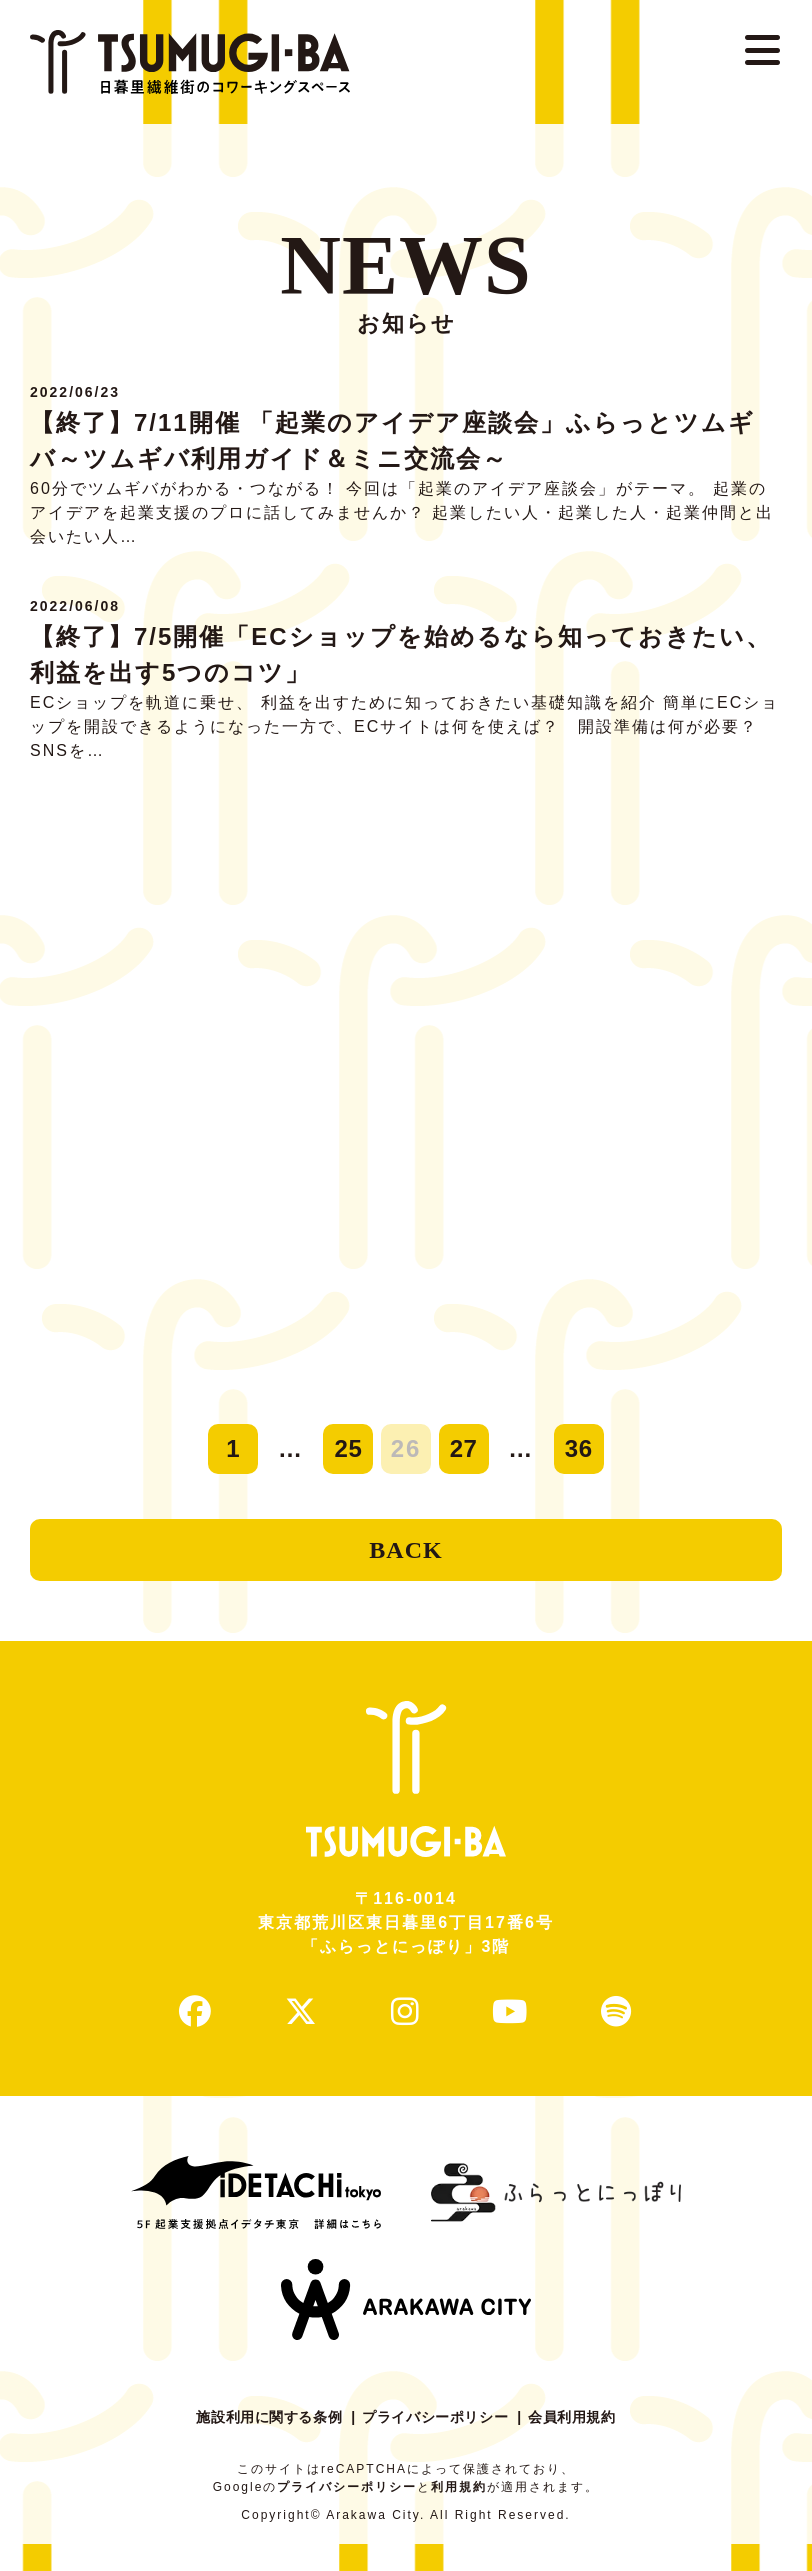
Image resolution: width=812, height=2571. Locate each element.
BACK (405, 1557)
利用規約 (459, 2514)
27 (463, 1448)
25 (348, 1448)
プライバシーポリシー (438, 2444)
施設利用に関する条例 (258, 2444)
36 (578, 1448)
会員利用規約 (586, 2444)
